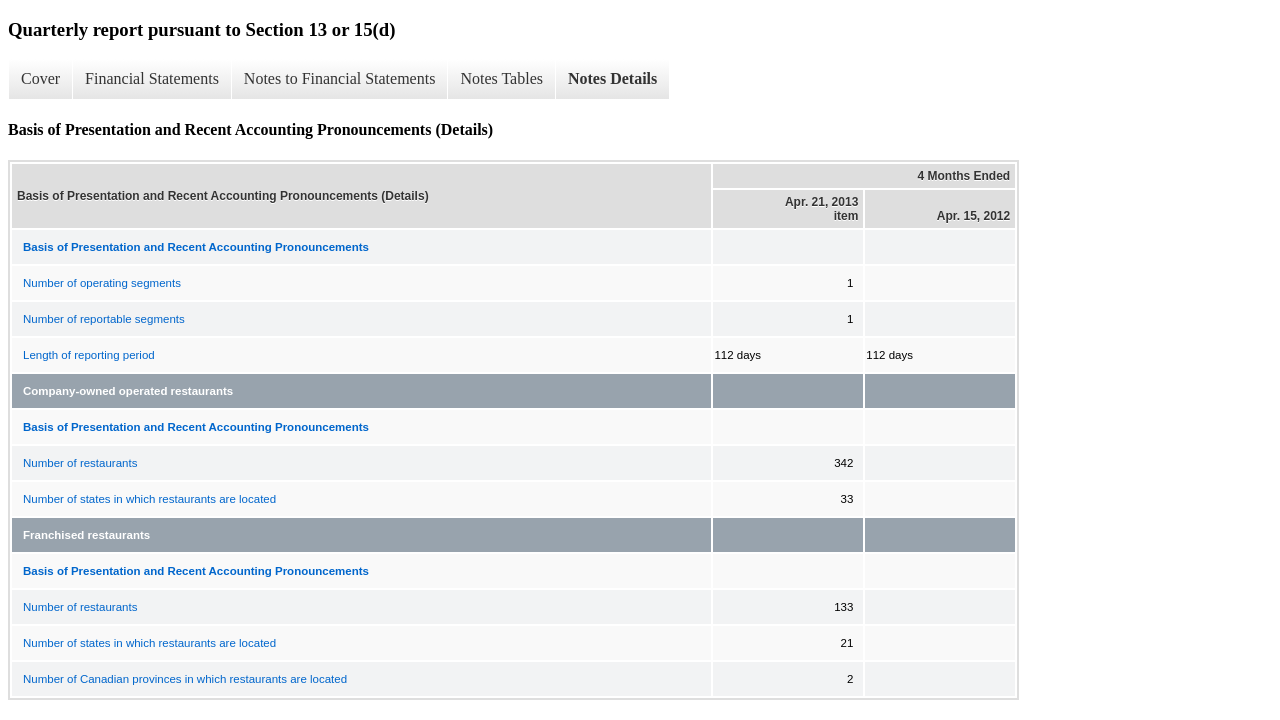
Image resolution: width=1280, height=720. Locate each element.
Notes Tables (501, 78)
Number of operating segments (102, 283)
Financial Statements (152, 78)
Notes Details (612, 78)
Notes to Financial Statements (340, 78)
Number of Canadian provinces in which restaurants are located (185, 679)
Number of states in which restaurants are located (149, 499)
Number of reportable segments (104, 319)
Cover (40, 78)
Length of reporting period (89, 355)
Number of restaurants (80, 463)
